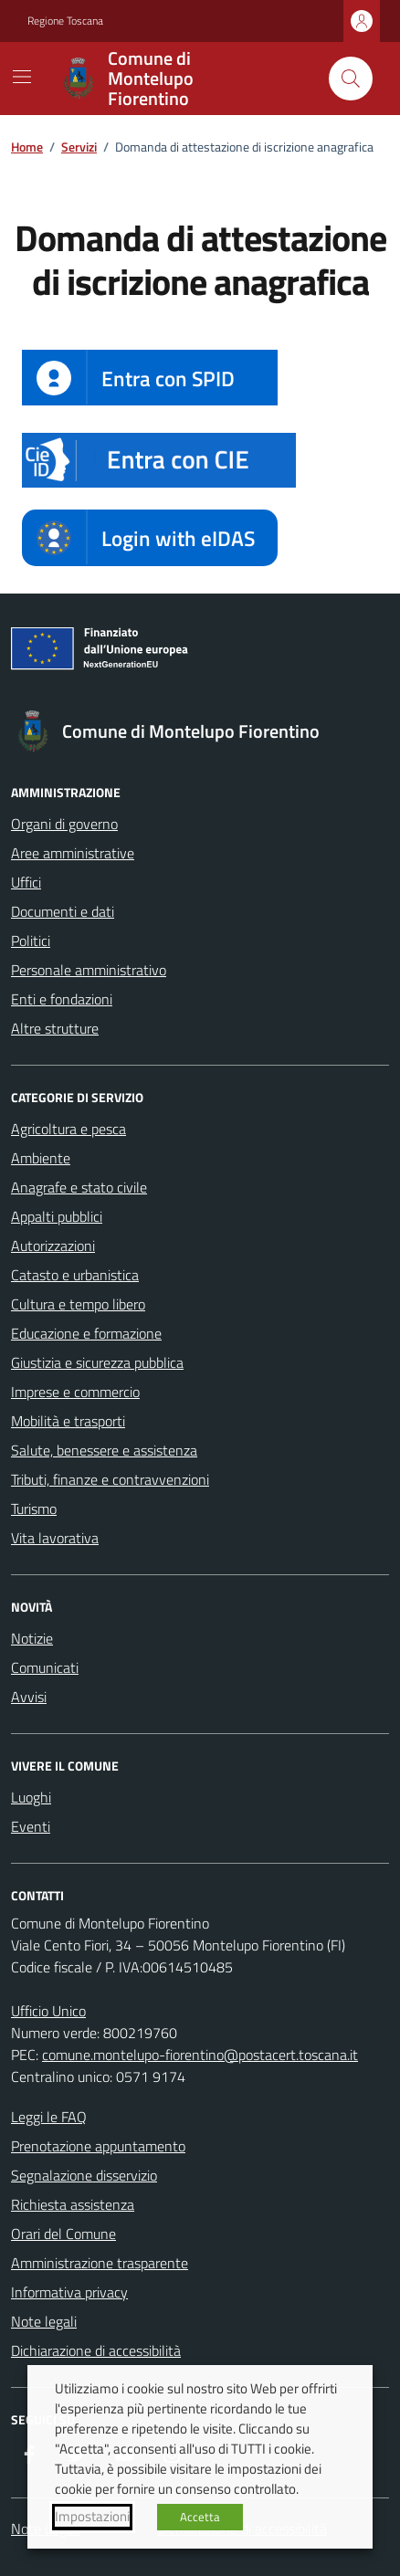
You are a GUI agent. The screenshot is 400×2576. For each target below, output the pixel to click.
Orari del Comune (63, 2234)
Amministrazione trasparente (99, 2263)
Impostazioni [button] (92, 2517)
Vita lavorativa (55, 1538)
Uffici (26, 882)
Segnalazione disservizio (84, 2175)
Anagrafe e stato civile (79, 1187)
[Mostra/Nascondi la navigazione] (22, 77)
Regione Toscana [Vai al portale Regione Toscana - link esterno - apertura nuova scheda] (65, 21)
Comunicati (45, 1667)
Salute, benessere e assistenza (104, 1450)
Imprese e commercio (75, 1392)
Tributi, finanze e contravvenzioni (110, 1479)
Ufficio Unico (48, 2011)
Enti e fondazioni (61, 999)
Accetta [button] (200, 2517)
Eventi (30, 1826)
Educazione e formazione (86, 1333)
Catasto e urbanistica (75, 1275)
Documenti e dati (62, 911)
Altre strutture (55, 1028)
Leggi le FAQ (49, 2117)
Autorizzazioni (53, 1245)
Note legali (44, 2321)
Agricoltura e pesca (68, 1129)
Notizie (32, 1638)
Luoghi (31, 1797)
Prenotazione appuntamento (98, 2146)
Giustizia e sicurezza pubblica (97, 1362)
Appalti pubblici (56, 1216)
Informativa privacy (69, 2292)
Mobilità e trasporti (68, 1421)
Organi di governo (64, 824)
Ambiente (40, 1158)
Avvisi (29, 1697)
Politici (30, 941)
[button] (159, 460)
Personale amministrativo (88, 970)
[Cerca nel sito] (351, 78)
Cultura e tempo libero (78, 1304)
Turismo (34, 1508)
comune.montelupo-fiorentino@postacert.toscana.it (200, 2055)
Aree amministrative (72, 853)
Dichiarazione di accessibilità (96, 2350)
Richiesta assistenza (72, 2204)
